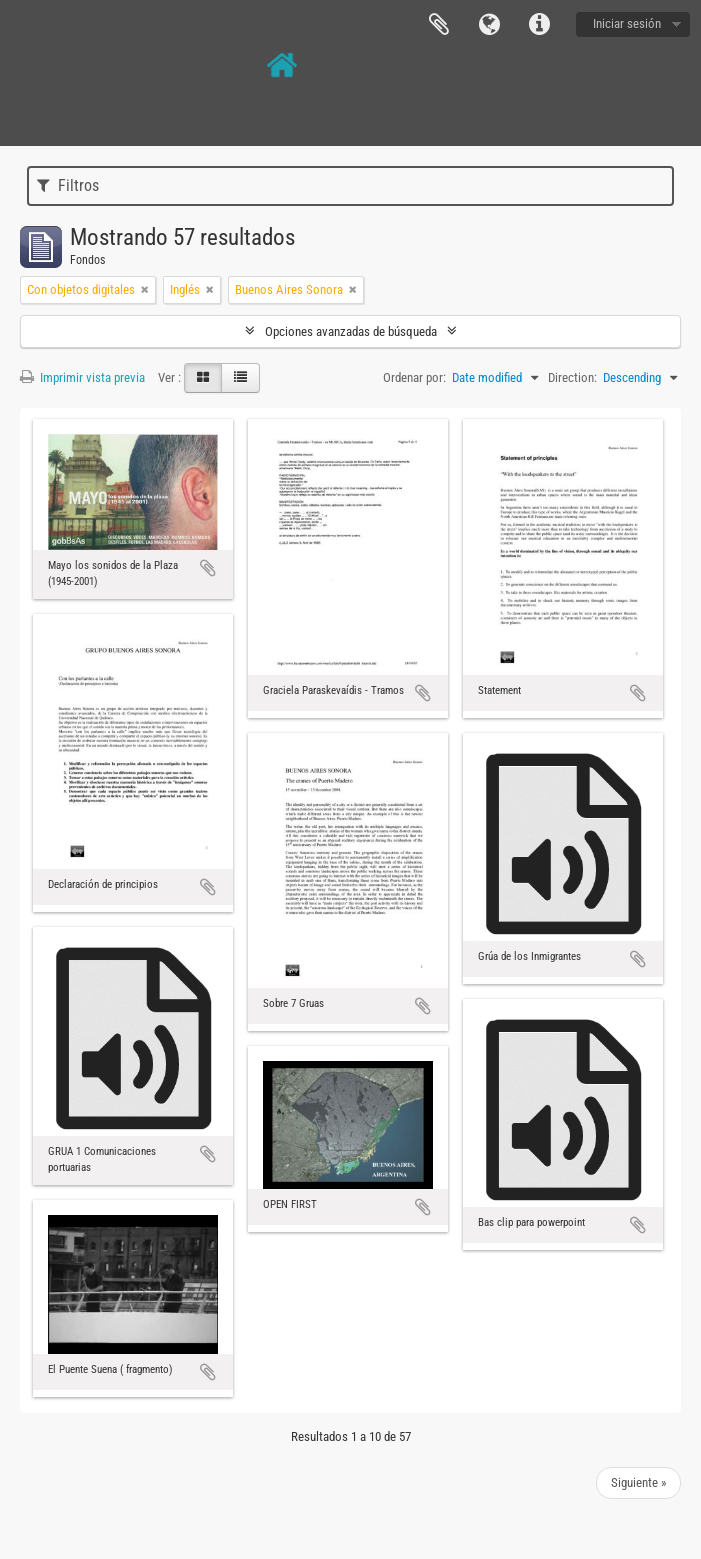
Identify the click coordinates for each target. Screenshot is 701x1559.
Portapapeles (439, 25)
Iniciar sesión (627, 23)
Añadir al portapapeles (208, 568)
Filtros (68, 185)
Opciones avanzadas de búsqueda (351, 331)
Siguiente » (638, 1482)
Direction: (572, 377)
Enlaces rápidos (539, 25)
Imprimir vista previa (82, 377)
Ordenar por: (414, 377)
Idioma (489, 25)
